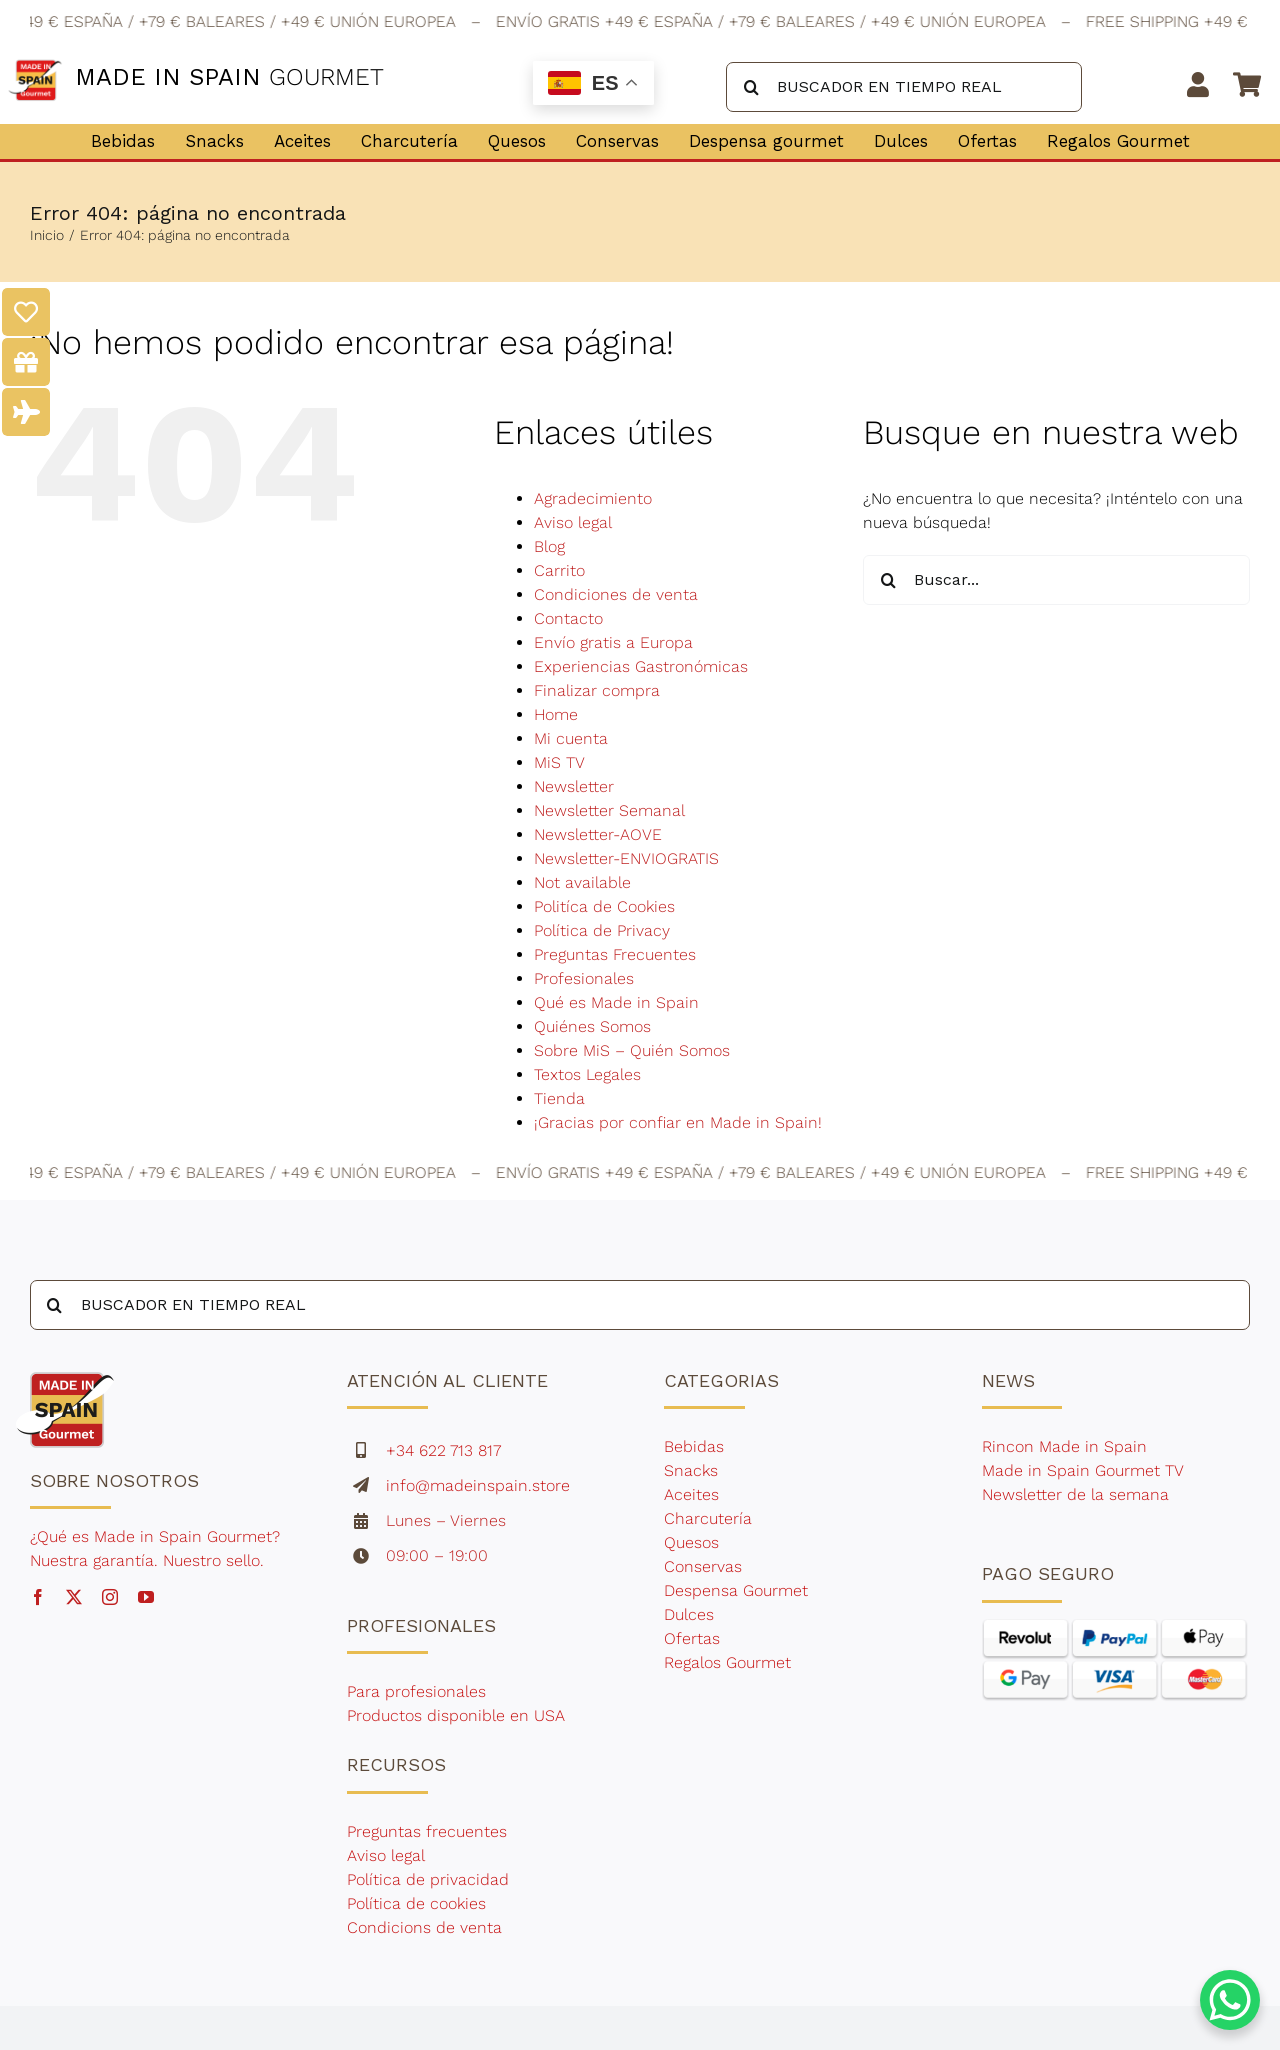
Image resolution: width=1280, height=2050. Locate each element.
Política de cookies (416, 1903)
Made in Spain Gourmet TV (1083, 1470)
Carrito (559, 570)
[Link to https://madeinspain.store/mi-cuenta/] (1198, 84)
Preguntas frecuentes (427, 1831)
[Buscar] (751, 87)
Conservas (703, 1566)
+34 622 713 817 (443, 1450)
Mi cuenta (571, 738)
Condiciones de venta (616, 594)
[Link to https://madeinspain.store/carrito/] (1246, 84)
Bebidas (694, 1446)
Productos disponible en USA (456, 1715)
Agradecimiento (593, 498)
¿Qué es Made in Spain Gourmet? (155, 1536)
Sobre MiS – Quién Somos (632, 1050)
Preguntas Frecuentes (615, 954)
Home (556, 714)
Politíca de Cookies (604, 906)
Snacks (691, 1470)
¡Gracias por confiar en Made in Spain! (678, 1122)
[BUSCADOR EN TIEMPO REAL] (904, 87)
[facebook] (38, 1597)
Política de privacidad (428, 1879)
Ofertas (692, 1638)
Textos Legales (587, 1074)
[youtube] (146, 1597)
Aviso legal (573, 522)
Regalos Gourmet (727, 1662)
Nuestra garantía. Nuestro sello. (147, 1560)
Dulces (689, 1614)
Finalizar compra (597, 690)
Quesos (691, 1542)
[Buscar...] (1056, 580)
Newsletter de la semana (1075, 1494)
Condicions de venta (424, 1927)
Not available (582, 882)
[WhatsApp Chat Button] (1230, 2000)
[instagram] (110, 1597)
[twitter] (74, 1597)
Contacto (568, 618)
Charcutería (708, 1518)
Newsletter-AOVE (598, 834)
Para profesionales (419, 1691)
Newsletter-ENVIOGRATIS (626, 858)
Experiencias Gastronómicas (641, 666)
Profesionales (584, 978)
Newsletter (574, 786)
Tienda (559, 1098)
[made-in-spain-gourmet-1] (65, 1367)
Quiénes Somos (592, 1026)
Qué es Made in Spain (616, 1002)
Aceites (691, 1494)
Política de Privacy (602, 930)
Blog (549, 546)
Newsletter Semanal (609, 810)
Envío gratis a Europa (613, 642)
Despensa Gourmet (736, 1590)
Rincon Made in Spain (1064, 1446)
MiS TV (559, 762)
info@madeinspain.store (478, 1485)
